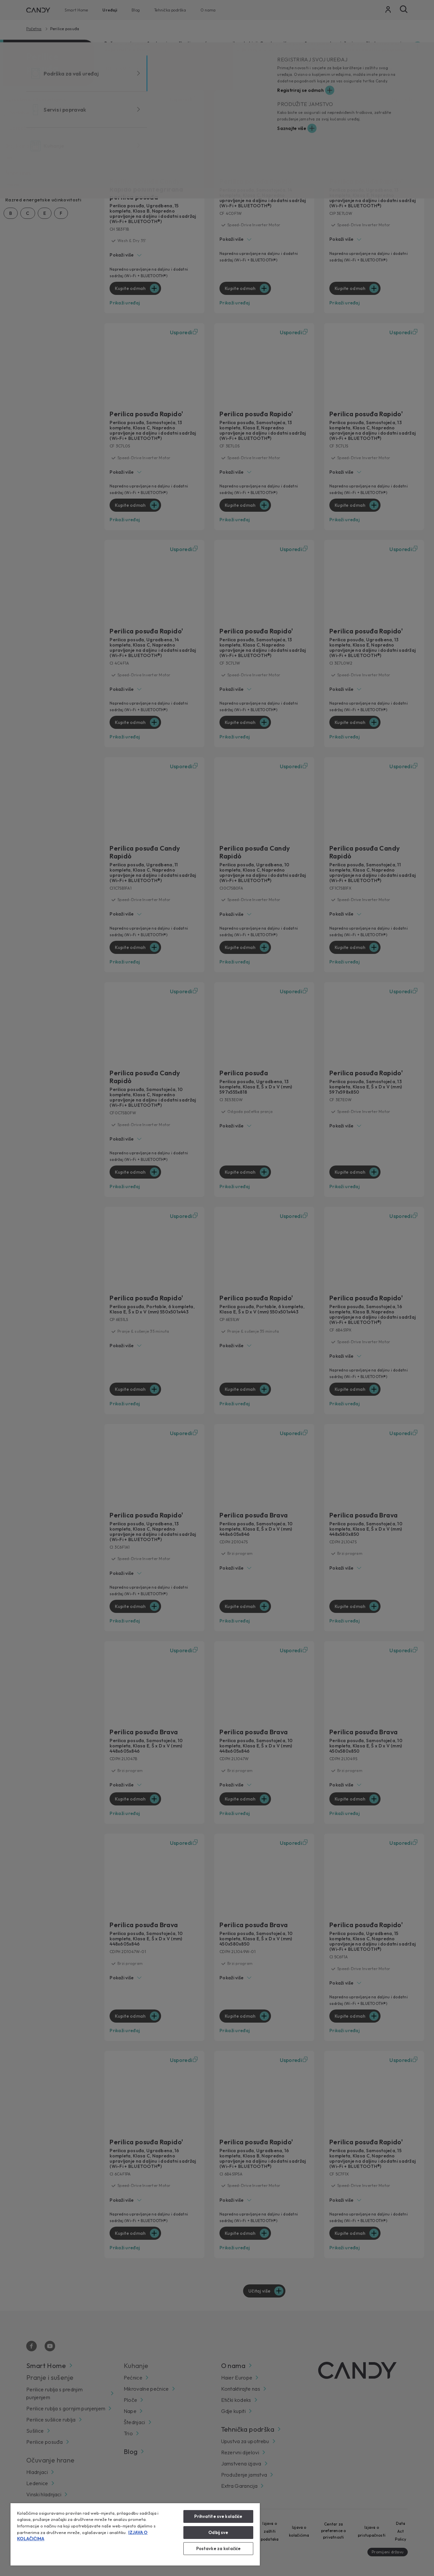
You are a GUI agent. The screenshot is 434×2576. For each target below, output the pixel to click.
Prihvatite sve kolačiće (218, 2516)
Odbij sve (218, 2532)
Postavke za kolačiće (218, 2548)
